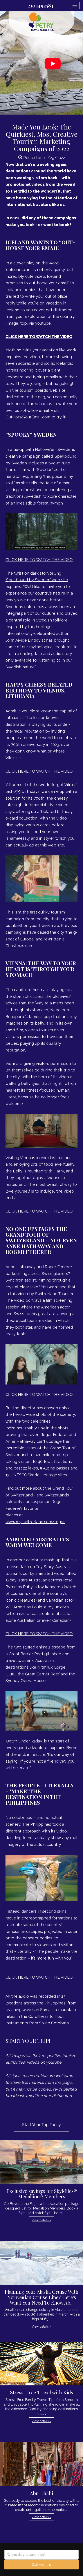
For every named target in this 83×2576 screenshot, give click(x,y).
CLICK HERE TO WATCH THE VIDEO (39, 559)
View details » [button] (41, 2220)
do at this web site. (47, 845)
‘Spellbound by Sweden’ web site (36, 579)
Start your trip (41, 2564)
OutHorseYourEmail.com (27, 417)
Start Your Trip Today (41, 2124)
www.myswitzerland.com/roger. (35, 1521)
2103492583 (40, 5)
